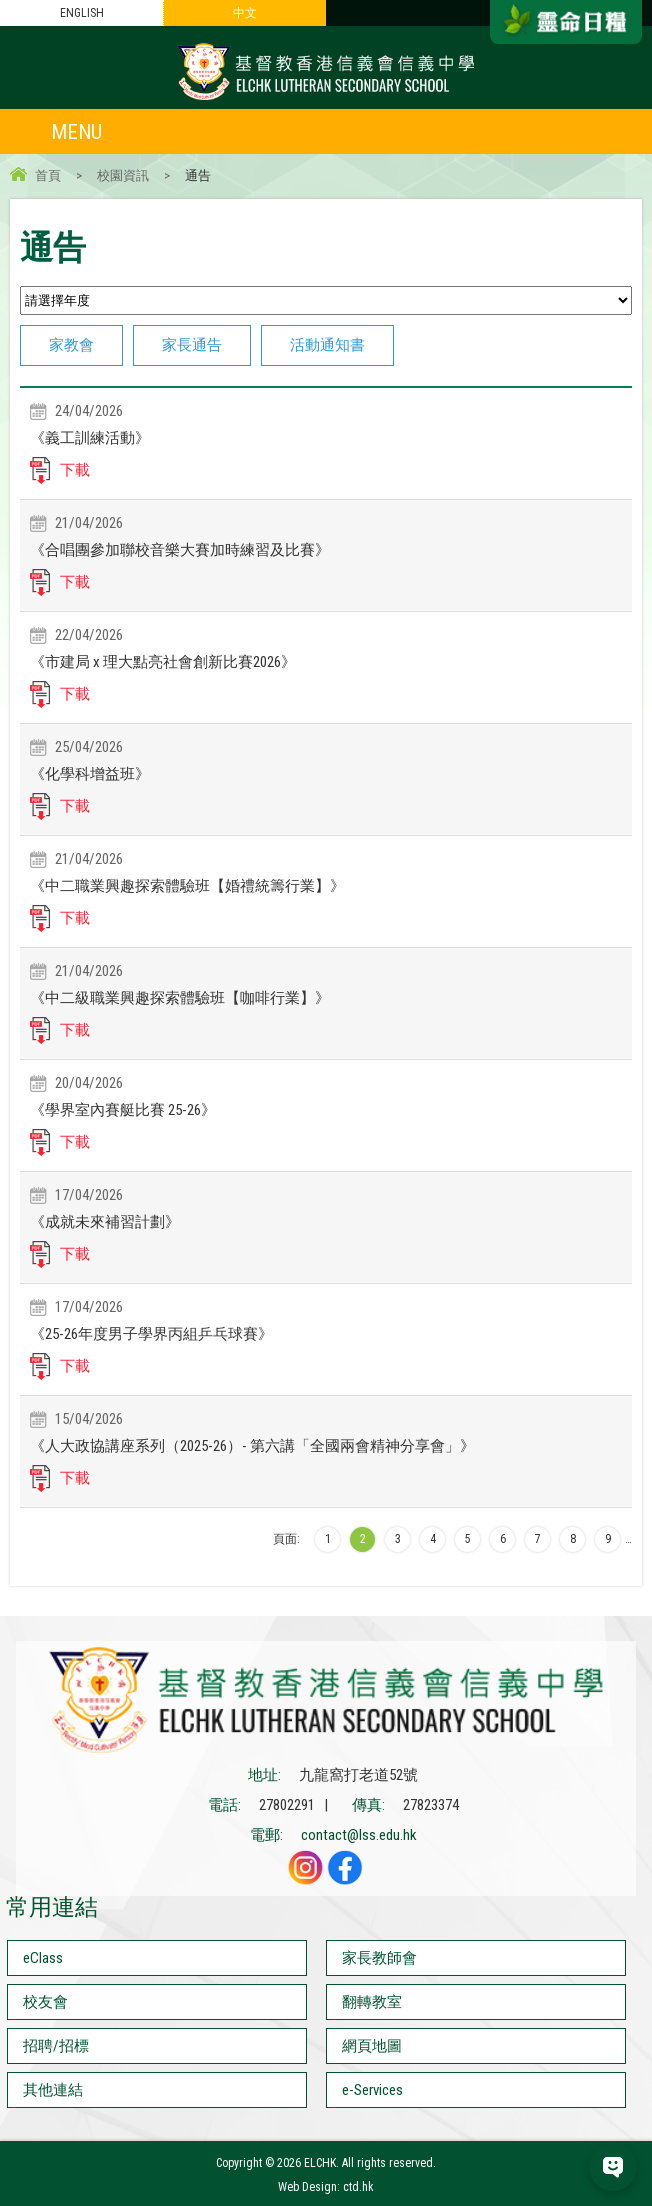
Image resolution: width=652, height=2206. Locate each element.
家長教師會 (379, 1958)
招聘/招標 (56, 2046)
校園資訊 (123, 175)
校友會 (45, 2002)
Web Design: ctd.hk (326, 2187)
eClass (43, 1958)
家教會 (71, 345)
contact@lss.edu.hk (359, 1835)
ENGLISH (82, 13)
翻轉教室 (372, 2002)
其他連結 (53, 2090)
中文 (245, 13)
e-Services (372, 2090)
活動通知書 (327, 345)
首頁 (48, 175)
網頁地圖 (372, 2046)
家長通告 (192, 345)
